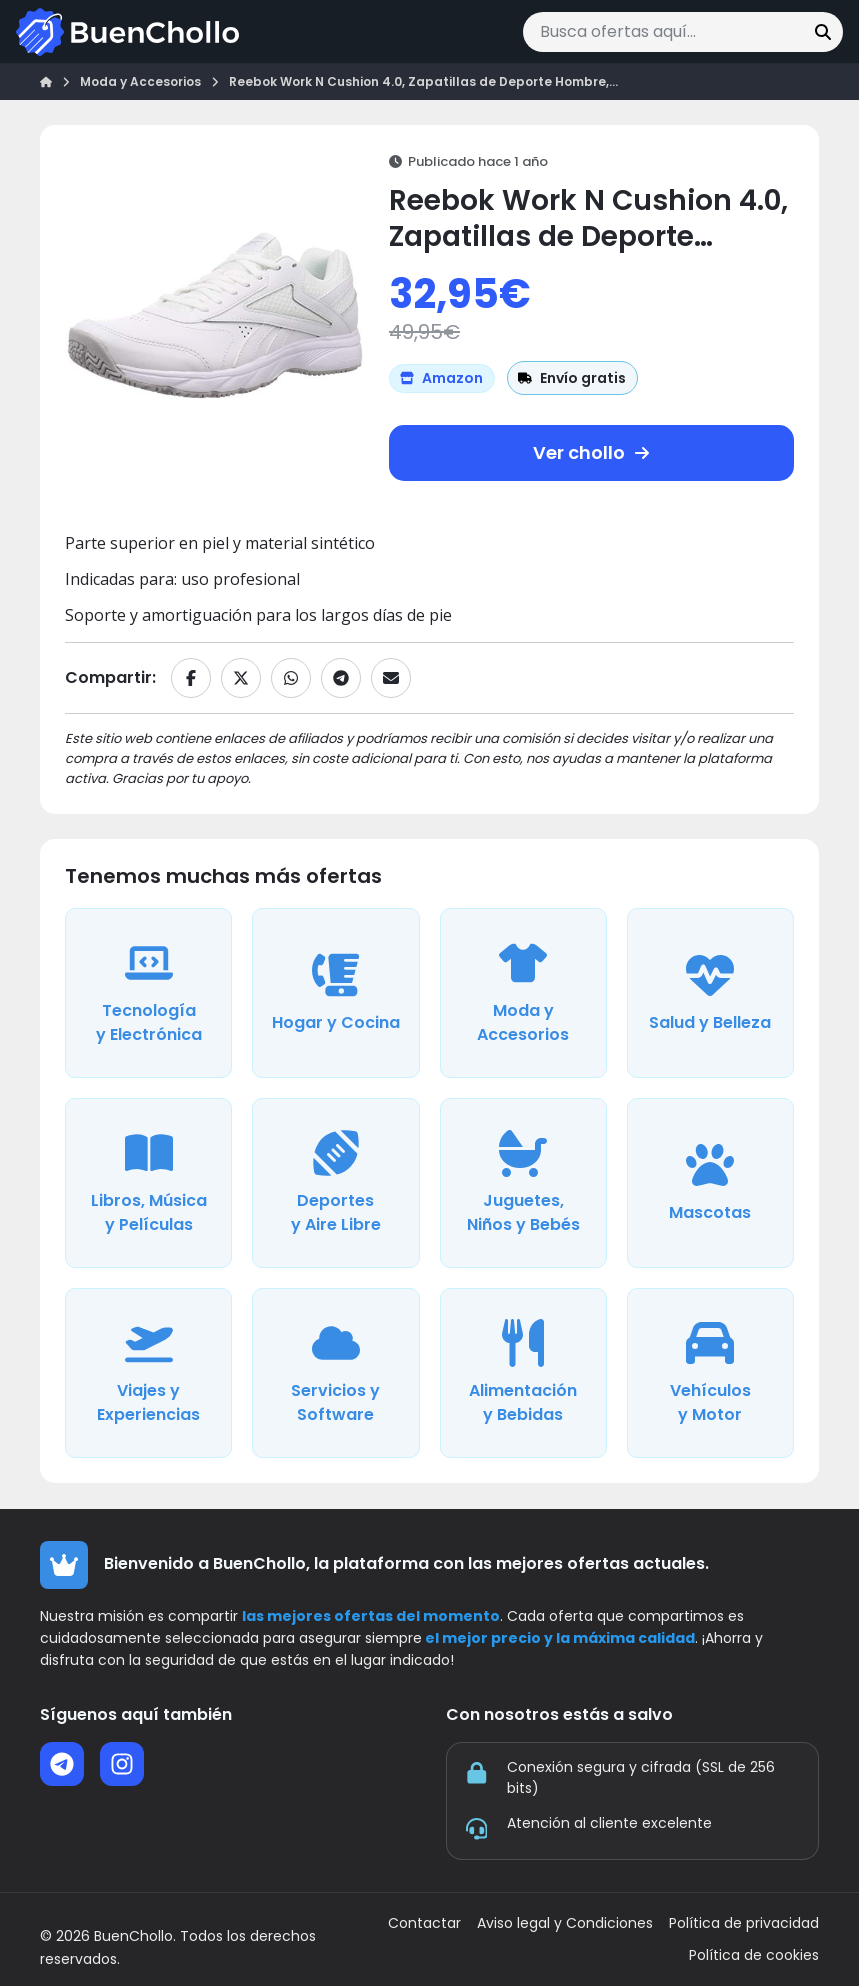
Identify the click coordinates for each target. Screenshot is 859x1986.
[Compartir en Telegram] (341, 678)
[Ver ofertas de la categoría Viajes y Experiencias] (148, 1373)
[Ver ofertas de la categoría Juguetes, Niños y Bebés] (523, 1183)
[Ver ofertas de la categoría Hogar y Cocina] (335, 993)
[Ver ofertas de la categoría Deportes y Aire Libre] (335, 1183)
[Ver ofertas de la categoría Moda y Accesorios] (523, 993)
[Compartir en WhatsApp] (291, 678)
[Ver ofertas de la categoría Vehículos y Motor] (710, 1373)
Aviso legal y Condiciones (565, 1923)
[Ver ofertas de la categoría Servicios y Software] (335, 1373)
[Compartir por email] (391, 678)
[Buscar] (823, 32)
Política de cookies (754, 1955)
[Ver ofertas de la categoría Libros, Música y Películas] (148, 1183)
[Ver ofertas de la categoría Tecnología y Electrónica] (148, 993)
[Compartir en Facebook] (191, 678)
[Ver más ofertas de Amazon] (442, 378)
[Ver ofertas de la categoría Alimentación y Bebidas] (523, 1373)
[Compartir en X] (241, 678)
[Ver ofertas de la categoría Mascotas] (710, 1183)
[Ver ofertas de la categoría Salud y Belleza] (710, 993)
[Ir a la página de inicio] (127, 32)
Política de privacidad (744, 1923)
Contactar (424, 1923)
